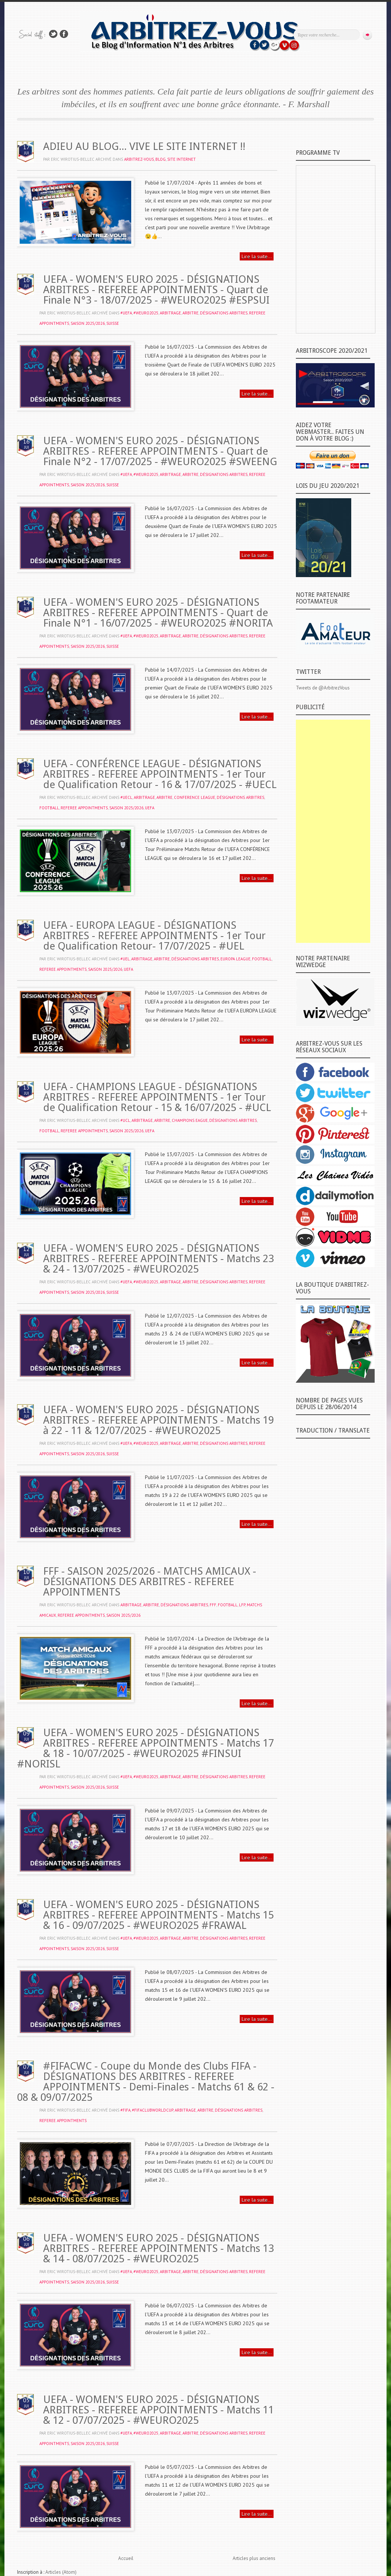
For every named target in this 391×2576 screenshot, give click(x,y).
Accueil (125, 2558)
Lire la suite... (257, 256)
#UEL (125, 958)
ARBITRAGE (170, 313)
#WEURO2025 (145, 313)
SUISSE (112, 323)
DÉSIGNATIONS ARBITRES (224, 313)
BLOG (160, 159)
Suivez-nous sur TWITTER (53, 34)
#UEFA (126, 313)
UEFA (149, 807)
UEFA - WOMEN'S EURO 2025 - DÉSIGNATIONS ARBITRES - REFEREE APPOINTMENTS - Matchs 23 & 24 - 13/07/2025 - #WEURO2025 (158, 1258)
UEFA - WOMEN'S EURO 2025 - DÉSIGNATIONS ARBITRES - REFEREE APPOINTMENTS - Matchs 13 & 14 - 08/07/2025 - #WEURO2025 (158, 2248)
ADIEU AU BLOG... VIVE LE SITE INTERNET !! (144, 146)
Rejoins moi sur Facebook (63, 34)
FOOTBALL (49, 807)
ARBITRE (190, 313)
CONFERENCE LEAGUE (194, 797)
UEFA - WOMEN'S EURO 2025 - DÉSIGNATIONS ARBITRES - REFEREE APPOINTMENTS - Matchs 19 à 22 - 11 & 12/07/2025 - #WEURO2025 (158, 1420)
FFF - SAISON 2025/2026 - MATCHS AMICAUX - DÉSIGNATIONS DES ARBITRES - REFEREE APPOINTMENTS (149, 1581)
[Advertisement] (333, 831)
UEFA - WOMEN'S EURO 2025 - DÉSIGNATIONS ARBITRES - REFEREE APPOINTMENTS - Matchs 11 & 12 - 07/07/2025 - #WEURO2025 (158, 2409)
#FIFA (125, 2110)
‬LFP (242, 1604)
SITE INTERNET (181, 159)
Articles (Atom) (61, 2572)
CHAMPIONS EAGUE (190, 1120)
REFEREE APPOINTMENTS (84, 807)
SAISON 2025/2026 (88, 323)
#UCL (125, 1120)
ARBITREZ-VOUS (139, 159)
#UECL (126, 797)
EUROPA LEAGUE (235, 958)
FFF (213, 1604)
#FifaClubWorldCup (152, 2110)
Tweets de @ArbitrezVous (323, 688)
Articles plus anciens (254, 2558)
